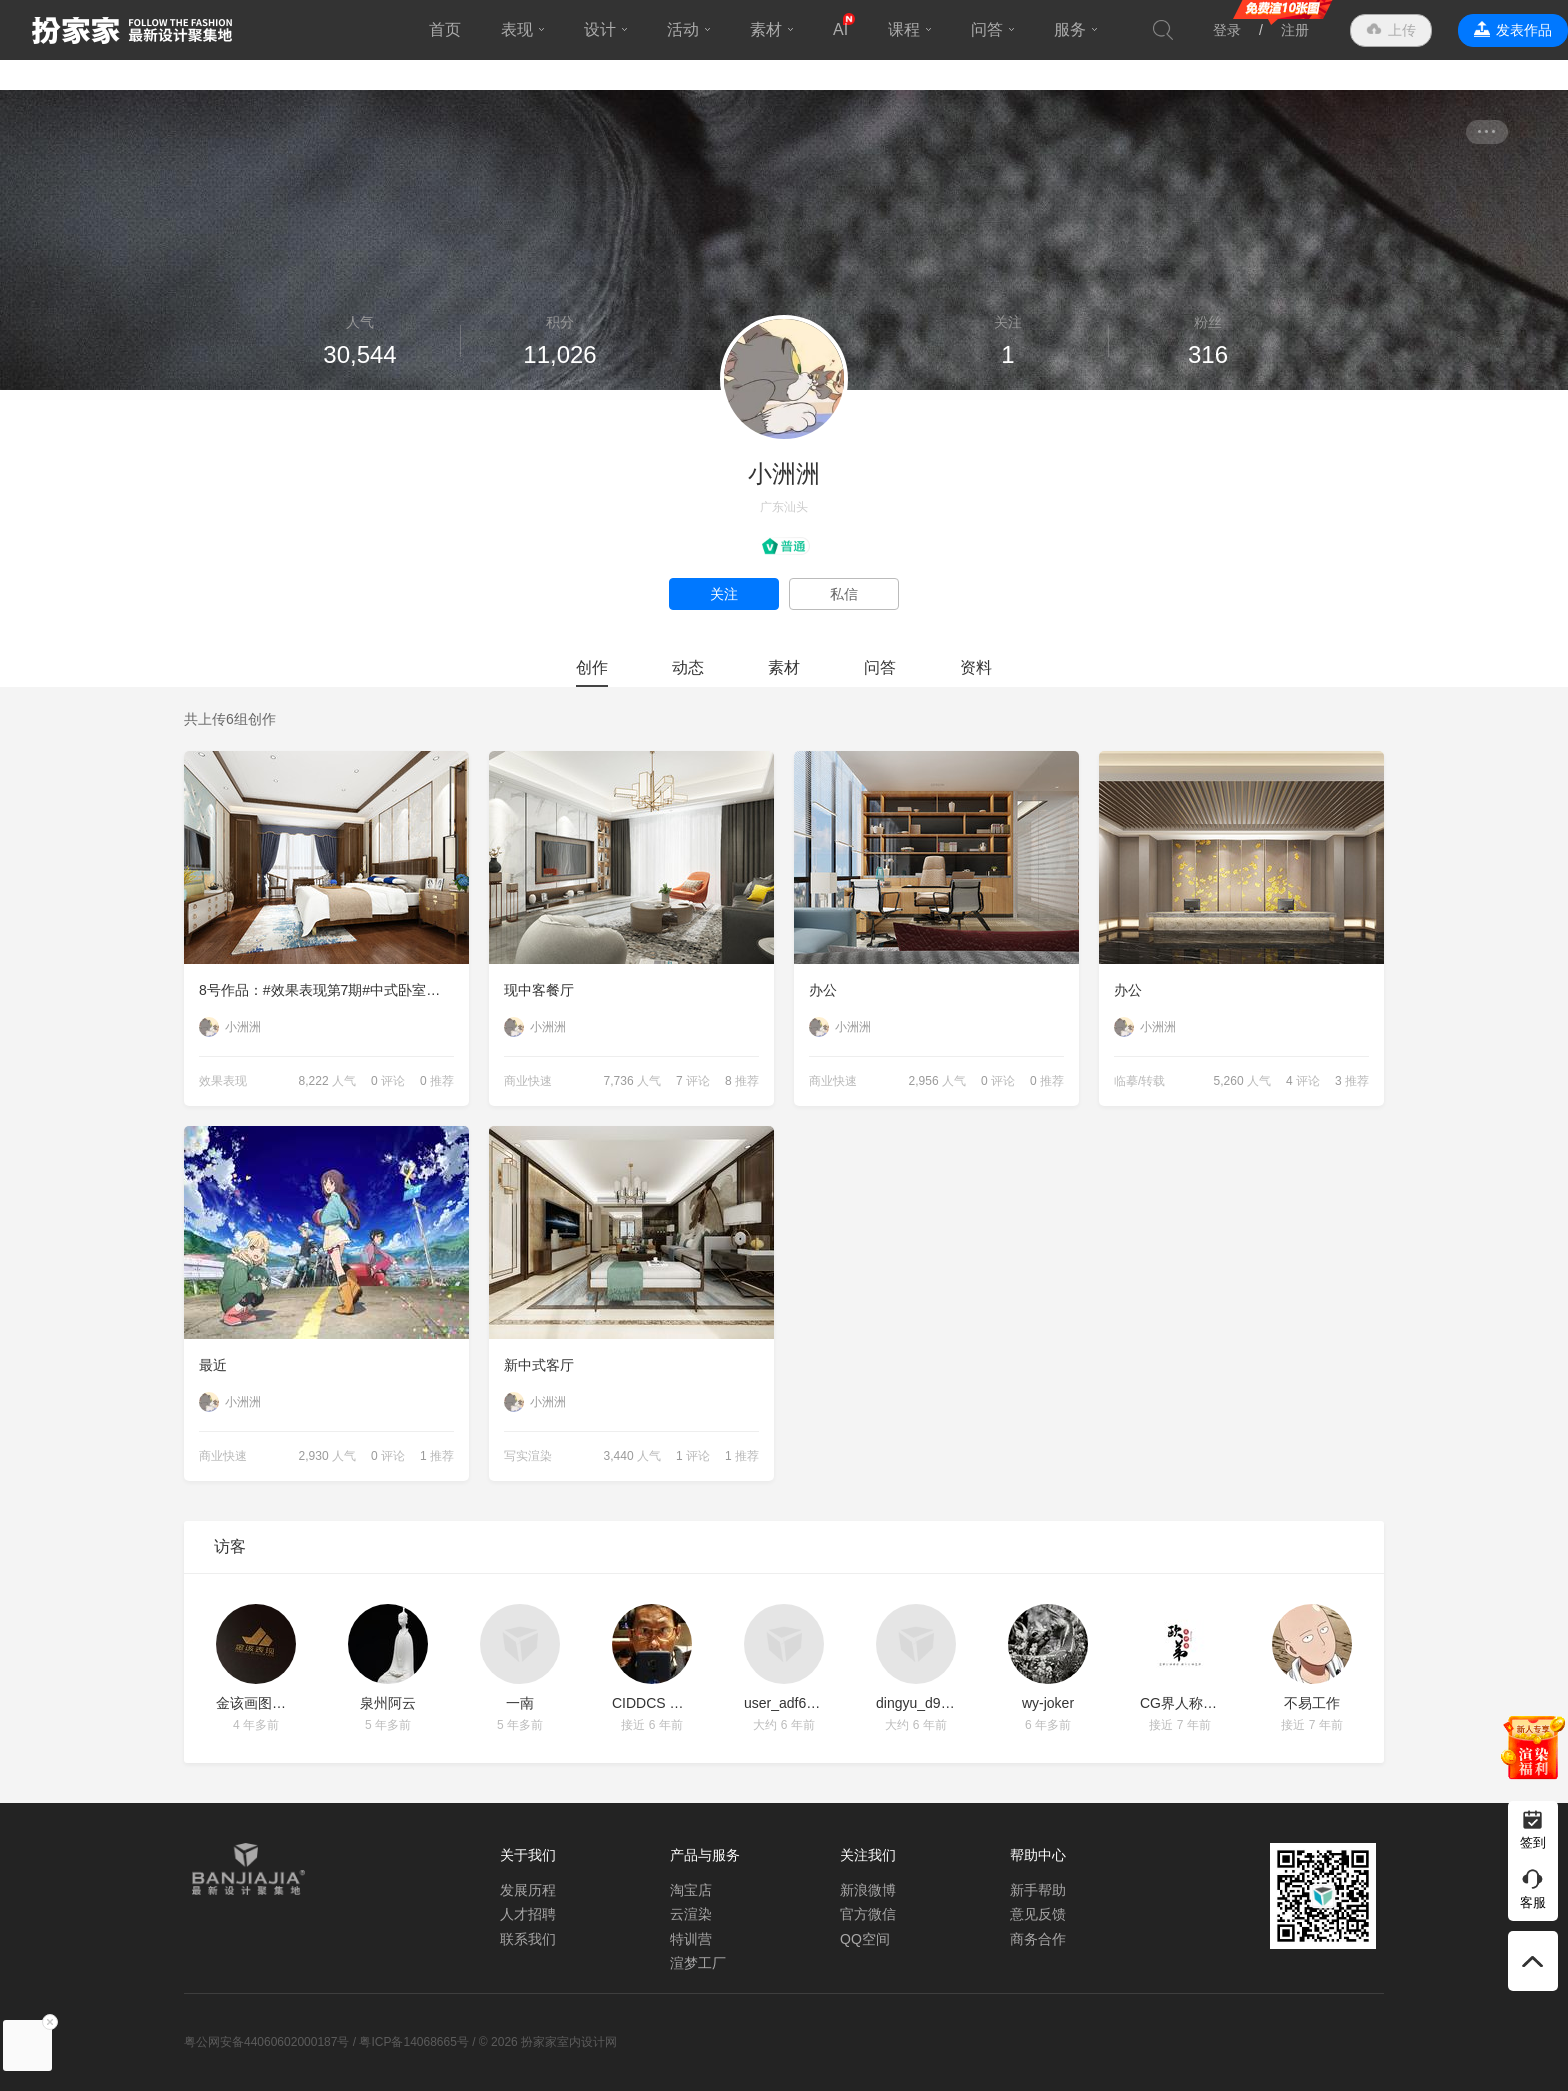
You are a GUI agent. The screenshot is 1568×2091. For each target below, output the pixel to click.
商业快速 (528, 1081)
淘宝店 (691, 1890)
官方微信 (868, 1914)
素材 (766, 29)
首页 (445, 29)
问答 (987, 29)
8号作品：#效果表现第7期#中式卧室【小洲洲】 (334, 990)
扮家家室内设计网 (132, 30)
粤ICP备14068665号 (413, 2042)
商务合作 (1038, 1939)
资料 (976, 667)
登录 (1227, 30)
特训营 (691, 1939)
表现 (517, 29)
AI (840, 29)
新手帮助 (1038, 1890)
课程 (904, 29)
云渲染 (691, 1914)
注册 (1295, 30)
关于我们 (528, 1855)
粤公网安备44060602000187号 (266, 2042)
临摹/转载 (1139, 1081)
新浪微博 (868, 1890)
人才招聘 (528, 1914)
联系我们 (528, 1939)
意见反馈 (1038, 1914)
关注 (724, 594)
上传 (1402, 30)
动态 (688, 667)
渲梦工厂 (698, 1963)
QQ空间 (865, 1939)
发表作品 (1524, 30)
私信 (844, 594)
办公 (823, 990)
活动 (683, 29)
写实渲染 (528, 1456)
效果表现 (223, 1081)
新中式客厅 (539, 1365)
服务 (1070, 29)
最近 (213, 1365)
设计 (600, 29)
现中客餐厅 (539, 990)
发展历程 (528, 1890)
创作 (592, 667)
